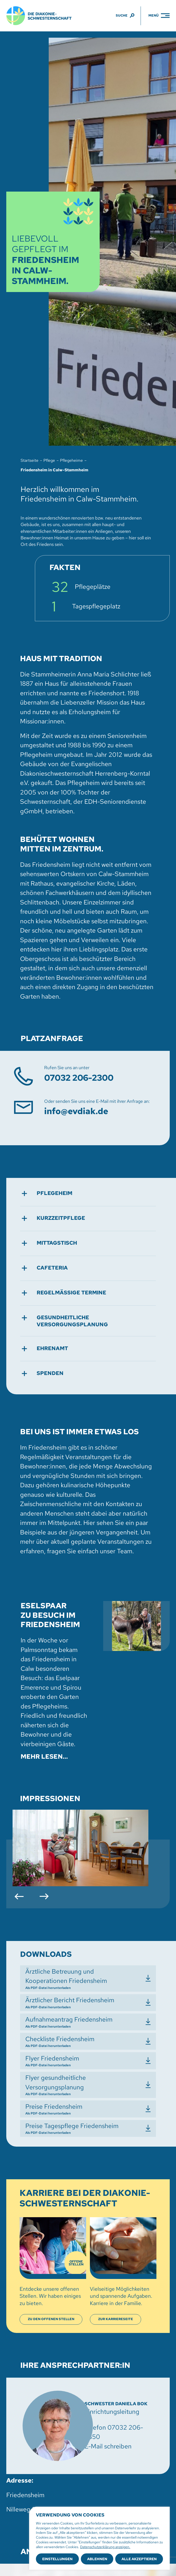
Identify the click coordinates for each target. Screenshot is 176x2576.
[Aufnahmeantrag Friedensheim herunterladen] (88, 2022)
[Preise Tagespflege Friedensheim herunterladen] (88, 2128)
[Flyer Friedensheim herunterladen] (88, 2060)
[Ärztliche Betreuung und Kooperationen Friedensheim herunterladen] (88, 1978)
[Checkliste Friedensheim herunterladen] (88, 2041)
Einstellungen (57, 2559)
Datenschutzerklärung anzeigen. (105, 2547)
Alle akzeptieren (139, 2559)
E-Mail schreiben (108, 2446)
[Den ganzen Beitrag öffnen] (44, 1756)
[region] (99, 2538)
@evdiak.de (84, 1111)
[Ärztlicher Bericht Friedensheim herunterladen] (88, 2002)
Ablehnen (97, 2559)
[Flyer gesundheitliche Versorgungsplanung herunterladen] (88, 2085)
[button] (88, 1193)
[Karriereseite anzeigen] (115, 2319)
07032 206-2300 (78, 1077)
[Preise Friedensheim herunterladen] (88, 2108)
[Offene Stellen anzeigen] (51, 2319)
